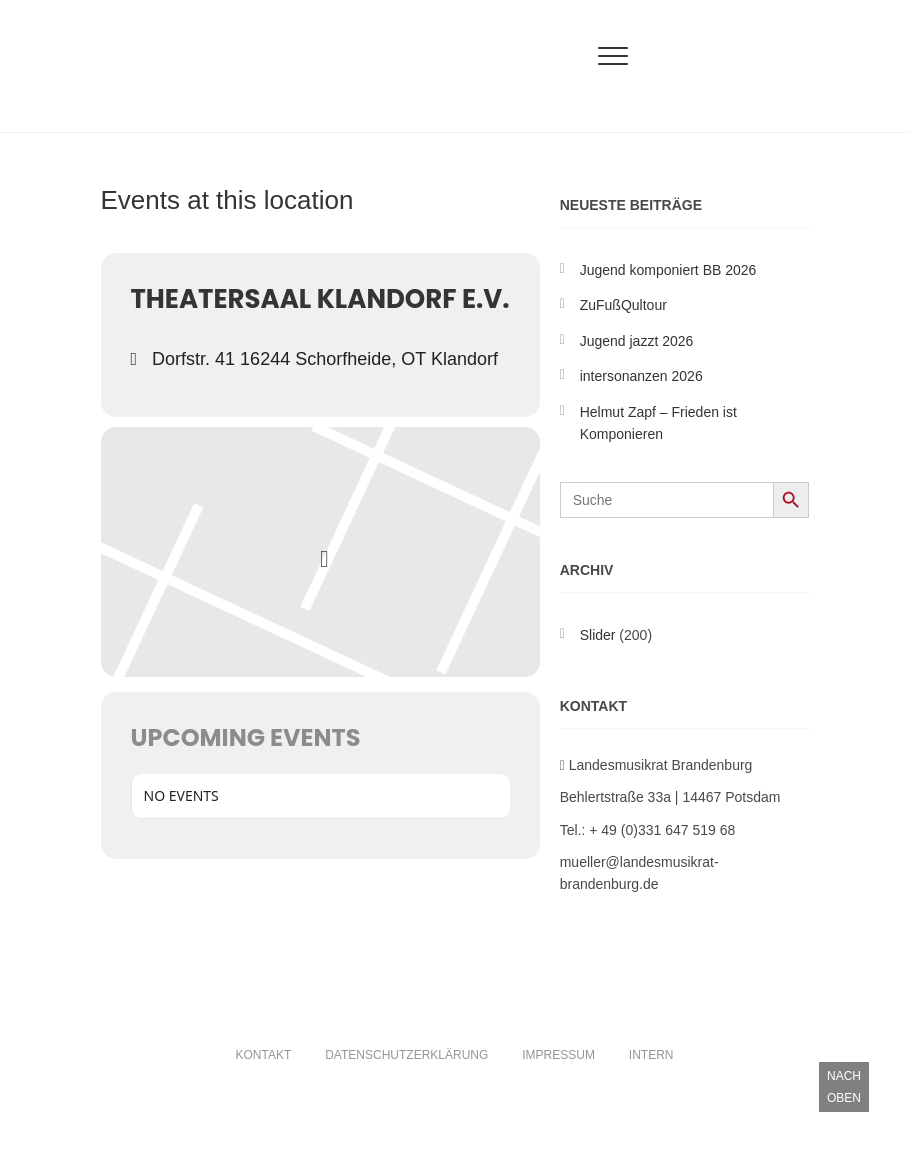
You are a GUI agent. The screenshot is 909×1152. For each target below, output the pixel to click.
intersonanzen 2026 (641, 376)
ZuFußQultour (623, 305)
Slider (598, 635)
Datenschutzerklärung (406, 1055)
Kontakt (264, 1055)
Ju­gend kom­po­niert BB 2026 (668, 270)
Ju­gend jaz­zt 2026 (637, 341)
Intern (651, 1055)
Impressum (558, 1055)
